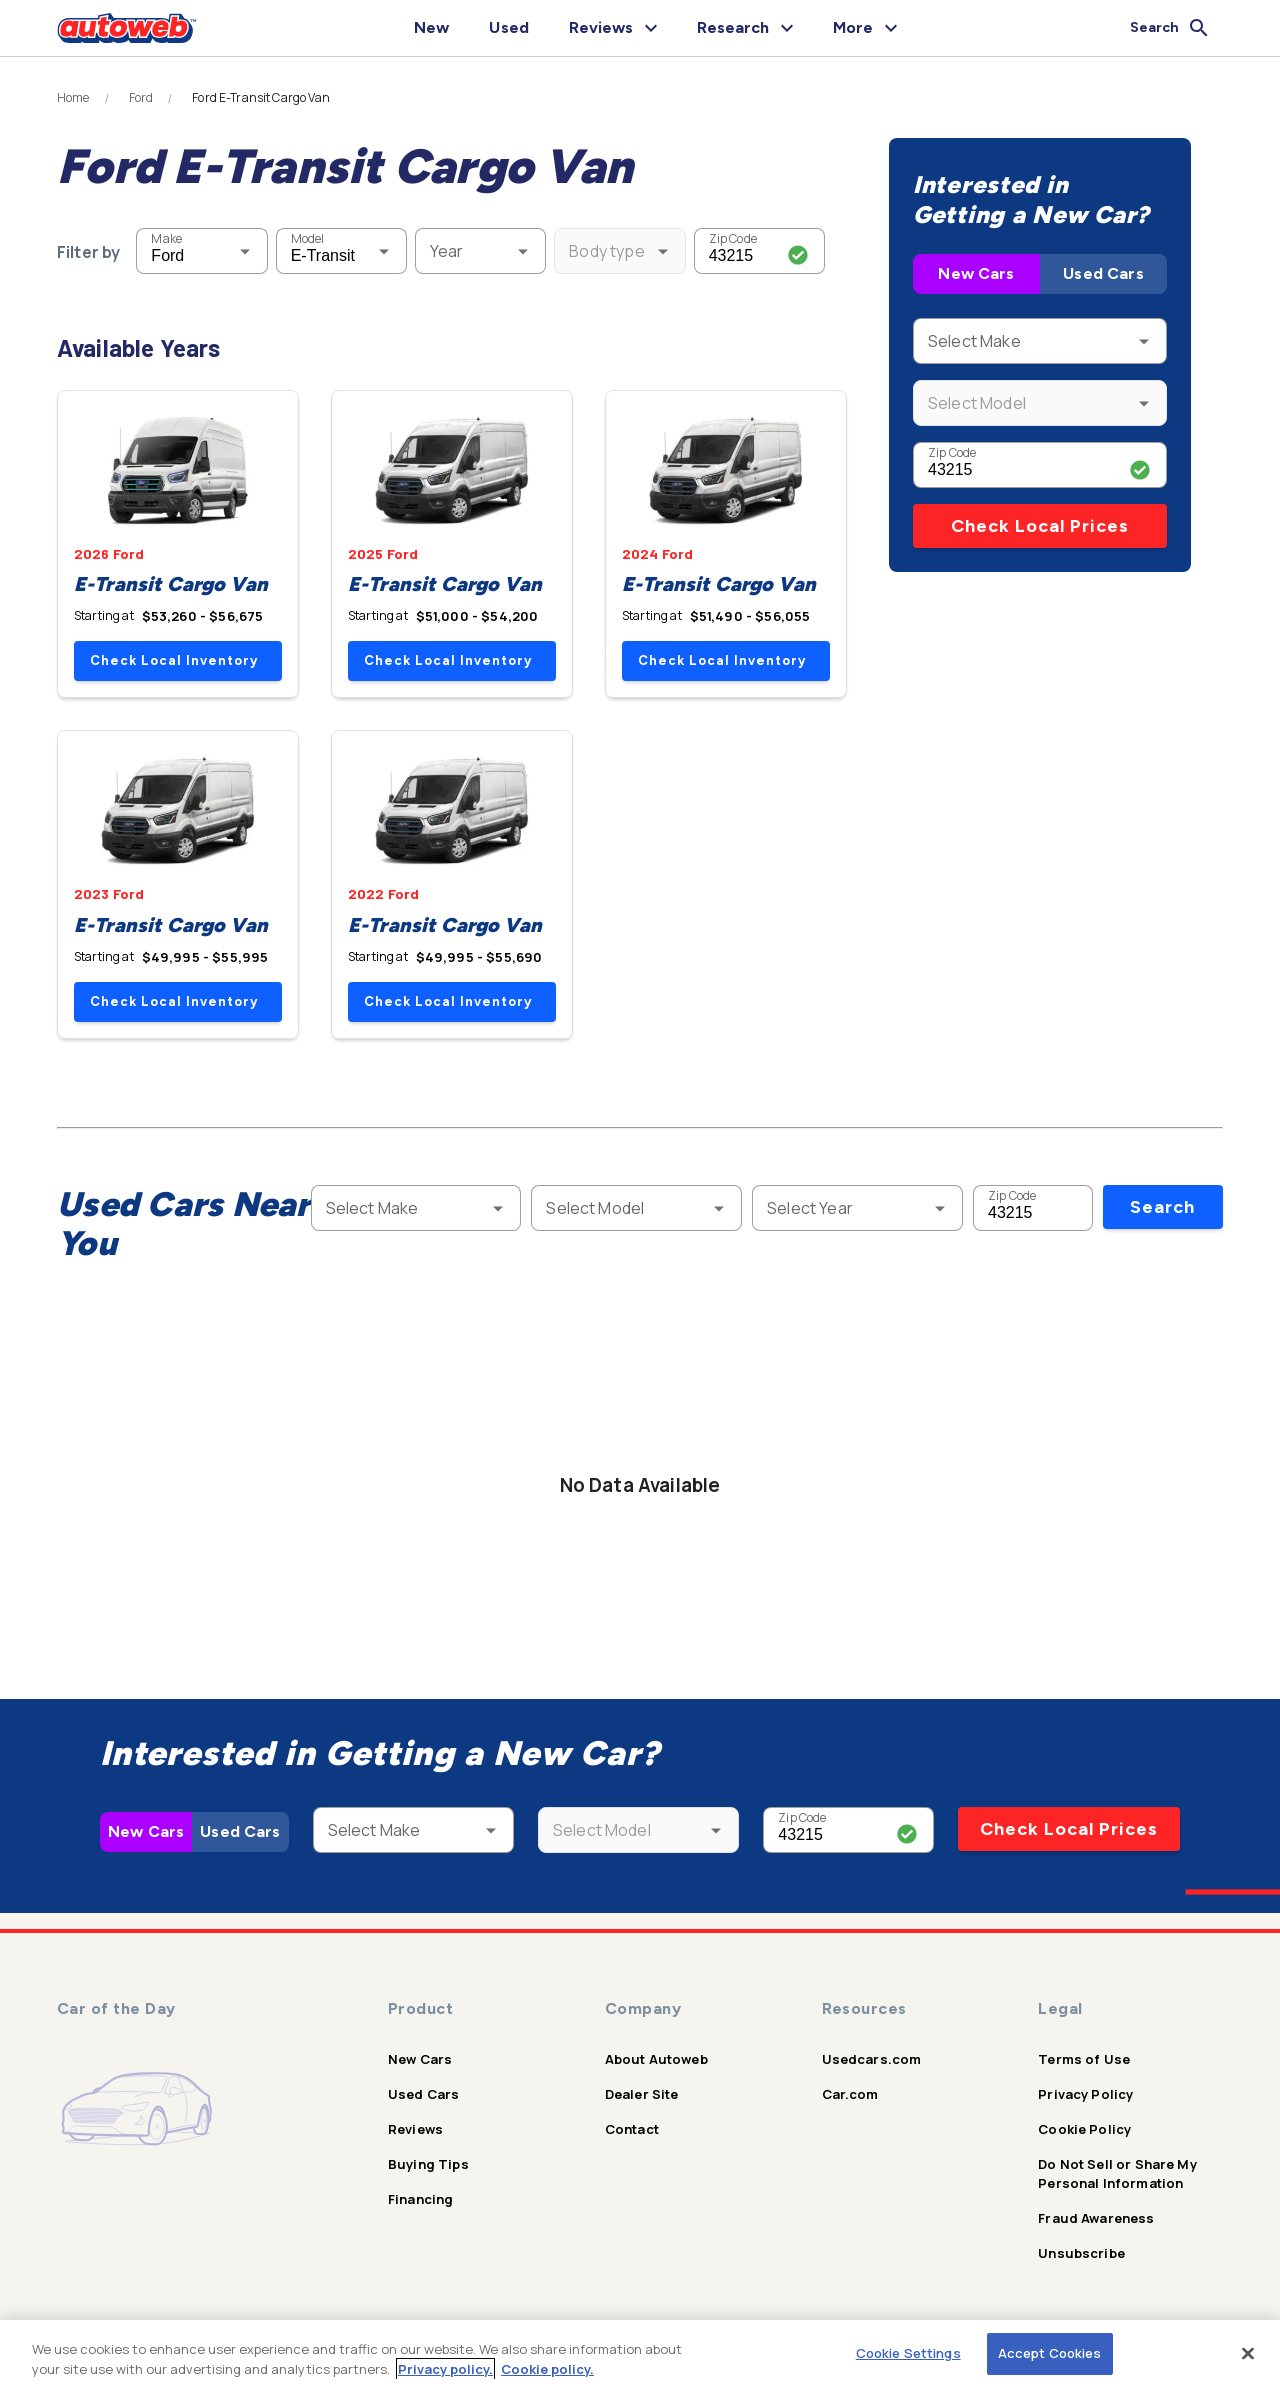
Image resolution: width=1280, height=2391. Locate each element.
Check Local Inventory (174, 660)
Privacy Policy (1085, 2094)
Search (1162, 1207)
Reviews (415, 2129)
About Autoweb (656, 2059)
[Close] (1248, 2353)
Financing (420, 2199)
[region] (640, 2355)
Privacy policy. (445, 2369)
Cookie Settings (908, 2353)
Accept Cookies (1050, 2353)
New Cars (976, 273)
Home (73, 98)
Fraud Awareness (1096, 2218)
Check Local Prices (1040, 526)
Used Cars (1103, 273)
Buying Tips (428, 2164)
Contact (632, 2129)
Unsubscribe (1081, 2253)
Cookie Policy (1084, 2129)
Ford (141, 98)
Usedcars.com (872, 2059)
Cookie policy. (547, 2369)
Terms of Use (1084, 2059)
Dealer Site (642, 2094)
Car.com (850, 2094)
